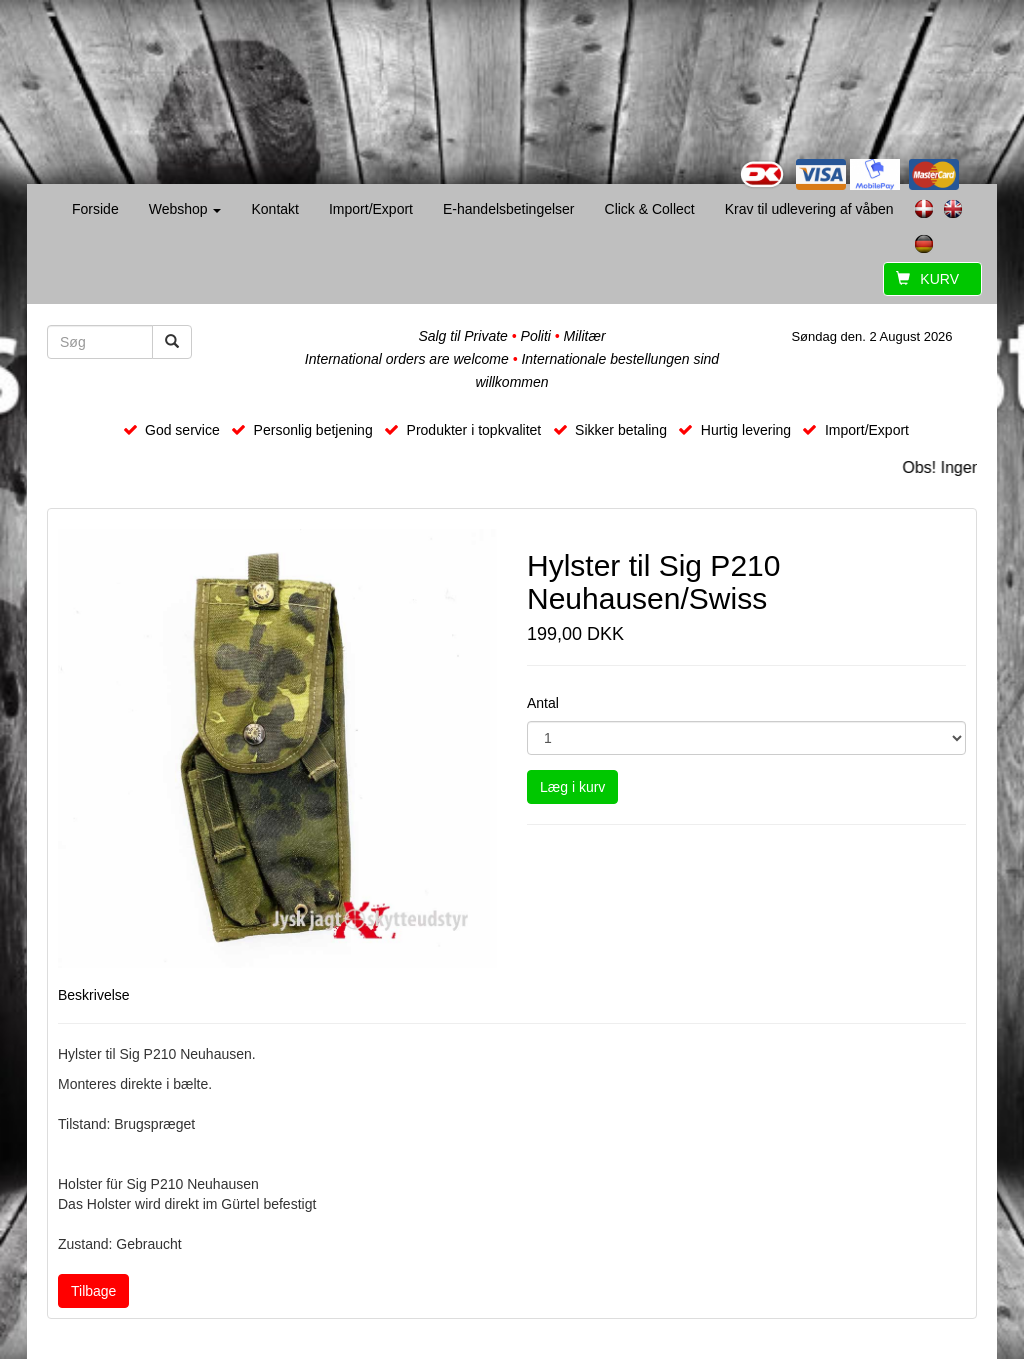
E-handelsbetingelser (509, 209)
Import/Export (371, 209)
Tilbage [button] (93, 1291)
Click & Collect (650, 209)
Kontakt (274, 209)
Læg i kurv (572, 787)
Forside (95, 209)
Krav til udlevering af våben (809, 209)
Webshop (185, 209)
